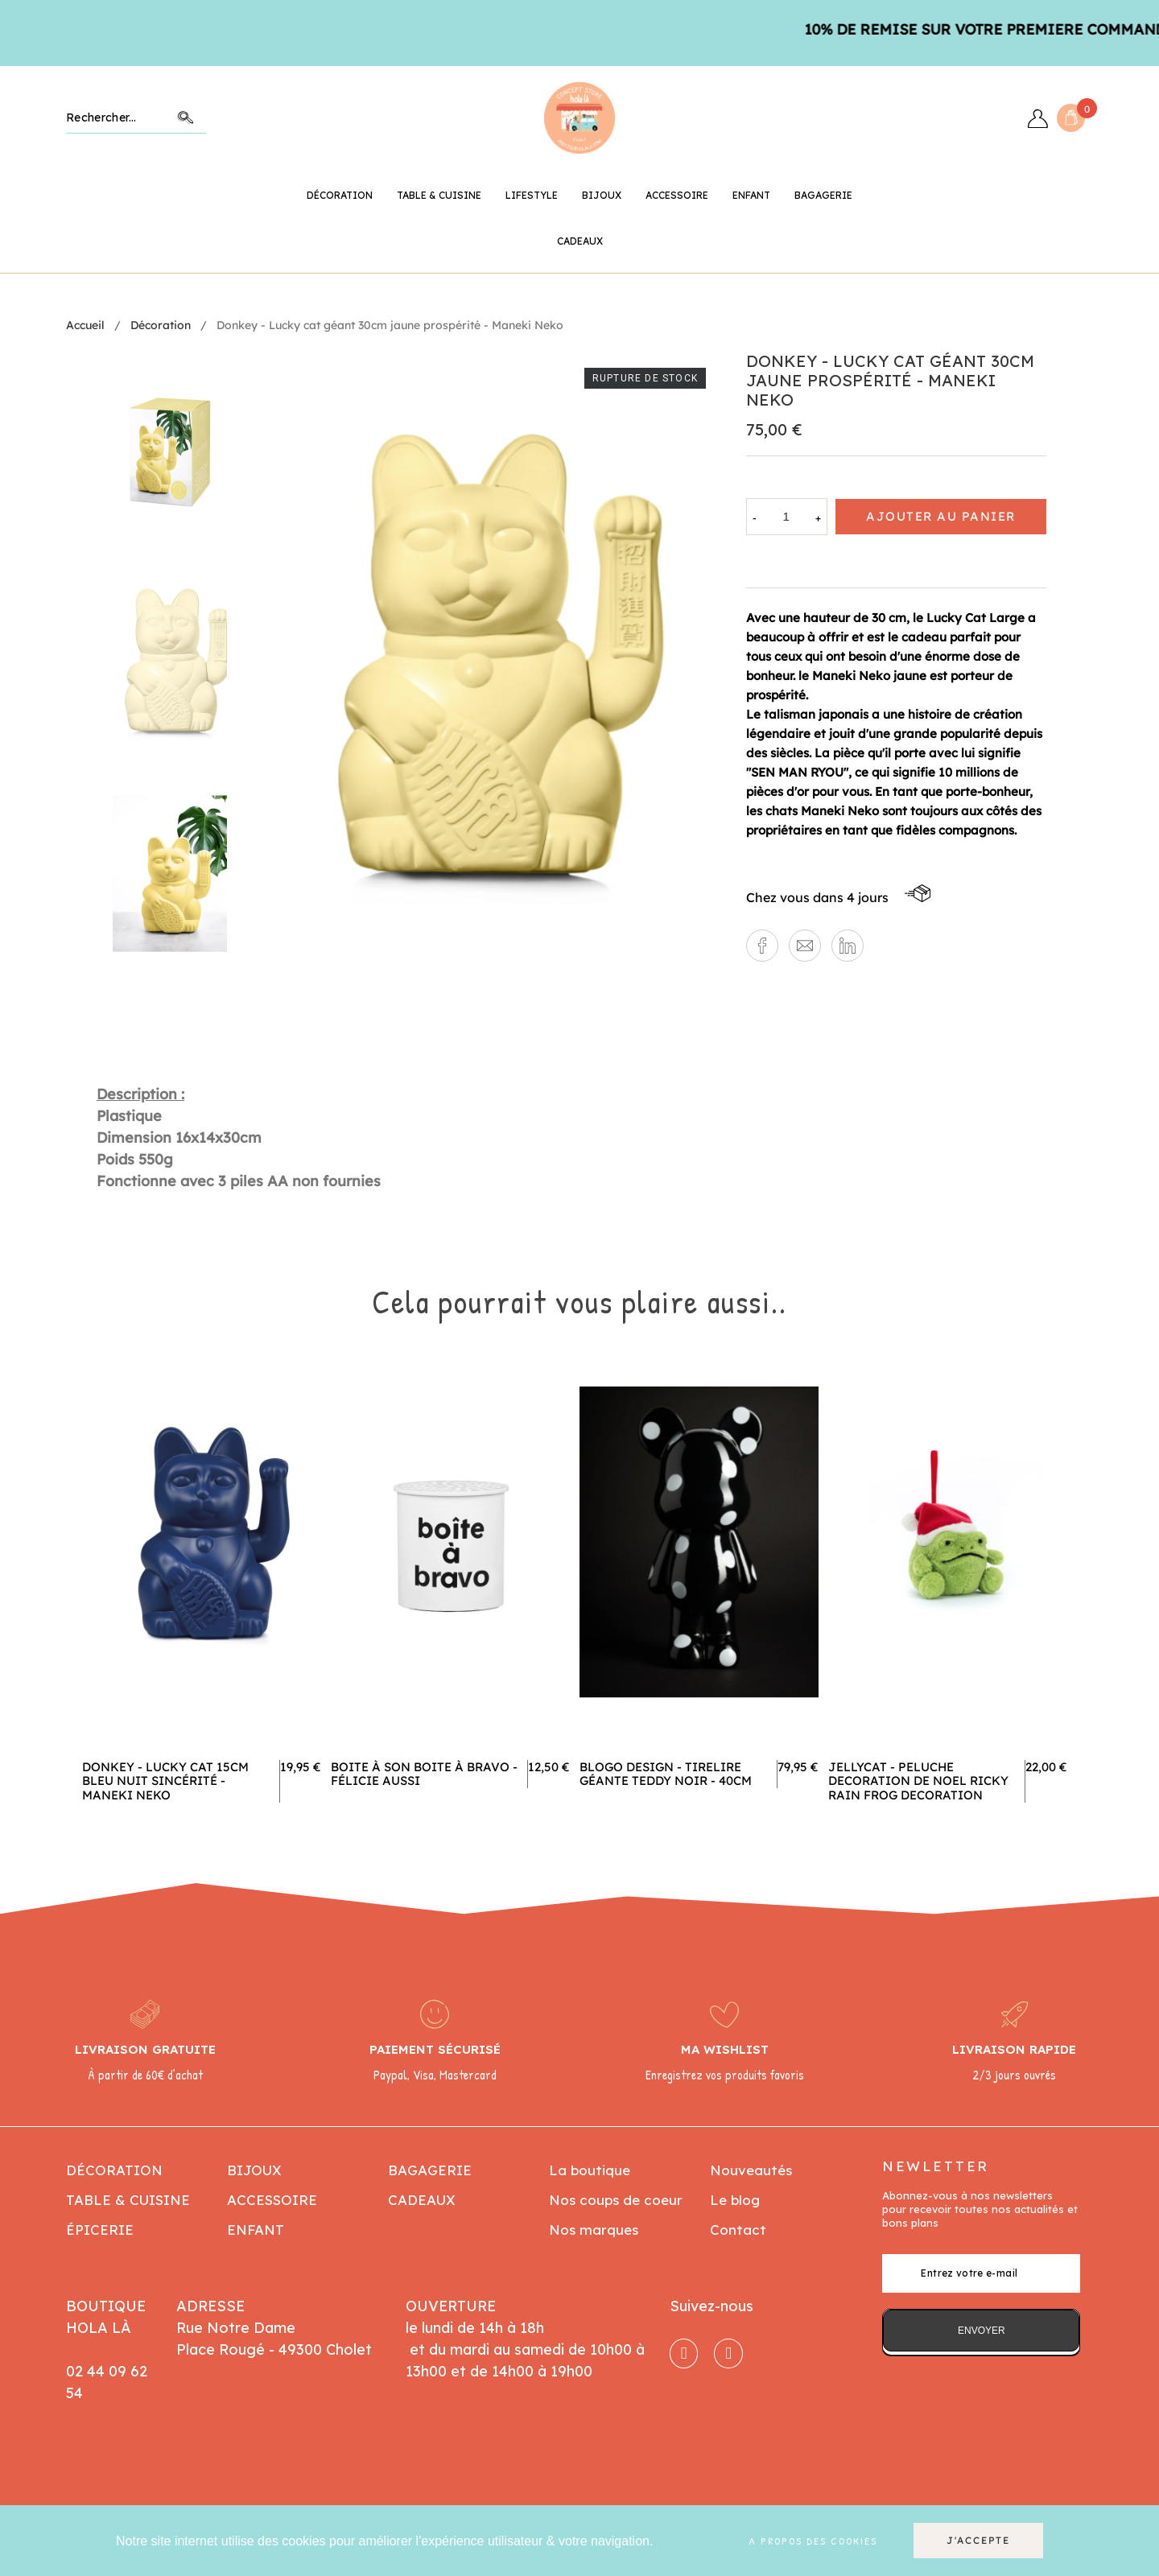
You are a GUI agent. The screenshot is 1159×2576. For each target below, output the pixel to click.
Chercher (186, 118)
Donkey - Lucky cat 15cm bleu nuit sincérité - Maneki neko (165, 1781)
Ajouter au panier (941, 516)
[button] (762, 945)
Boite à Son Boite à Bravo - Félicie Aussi (424, 1774)
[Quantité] (786, 516)
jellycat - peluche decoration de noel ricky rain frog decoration (918, 1781)
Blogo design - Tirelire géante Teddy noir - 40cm (666, 1774)
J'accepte (978, 2540)
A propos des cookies (813, 2540)
